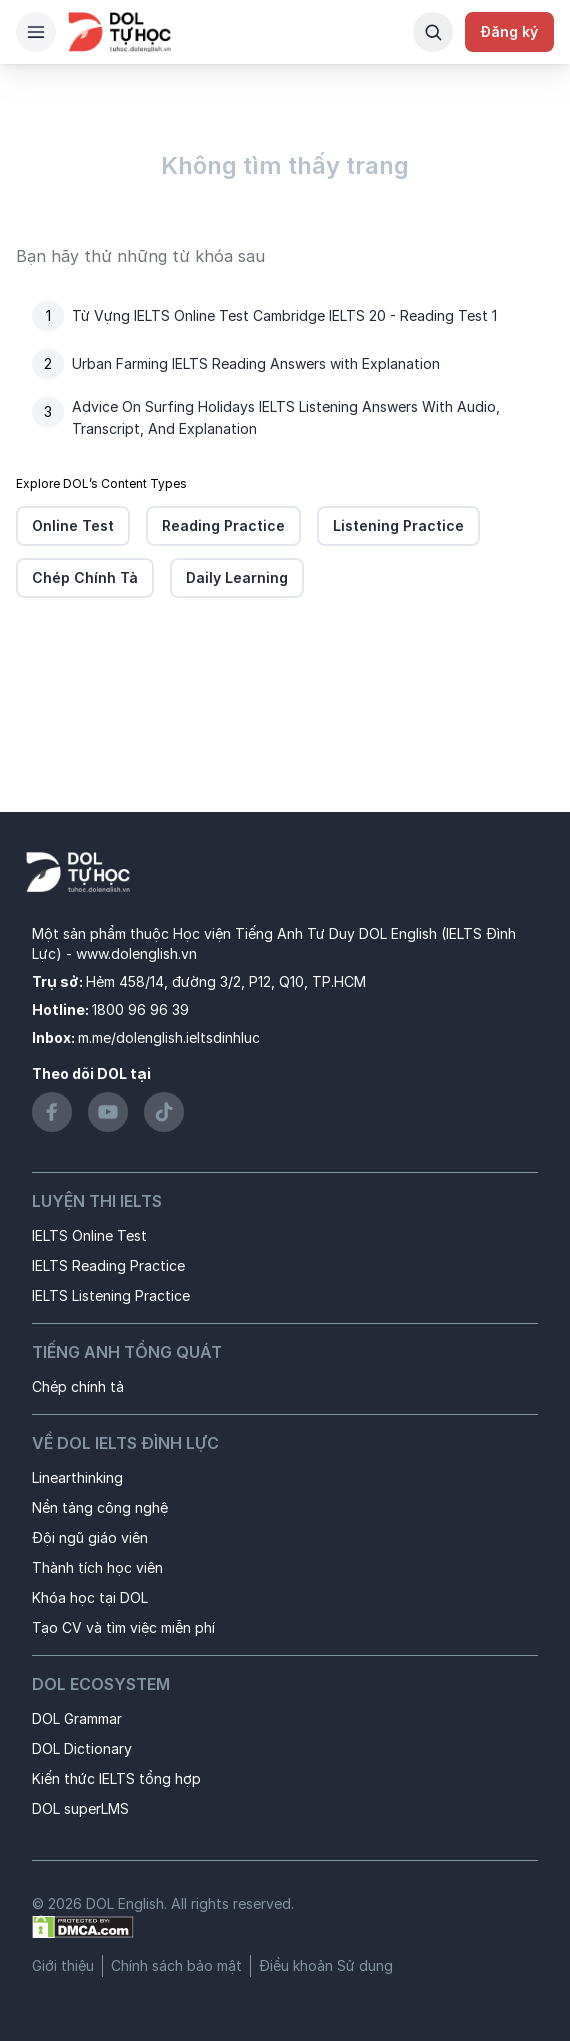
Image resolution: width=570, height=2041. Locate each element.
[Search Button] (433, 32)
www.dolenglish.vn (136, 953)
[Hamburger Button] (36, 32)
